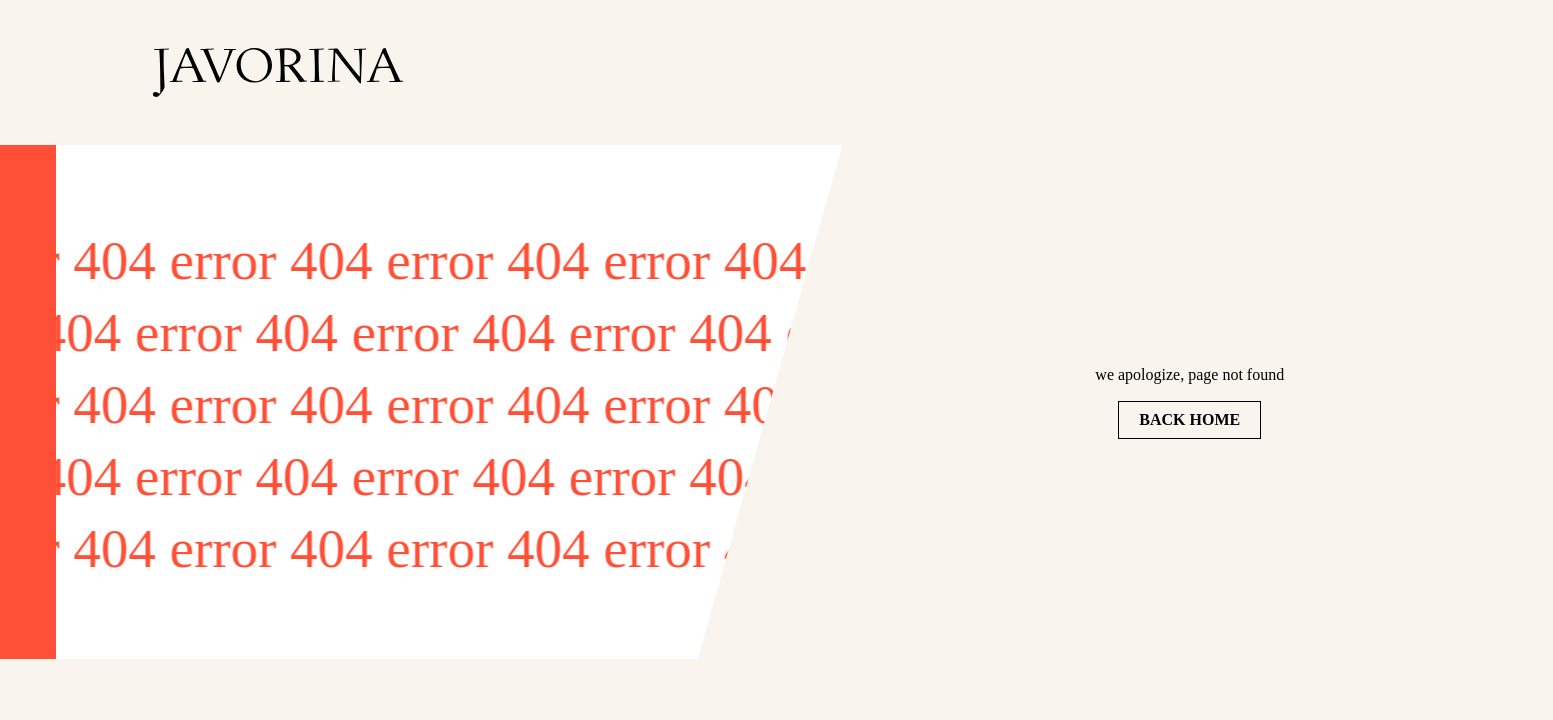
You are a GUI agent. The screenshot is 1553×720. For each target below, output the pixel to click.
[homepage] (278, 72)
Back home (1189, 419)
